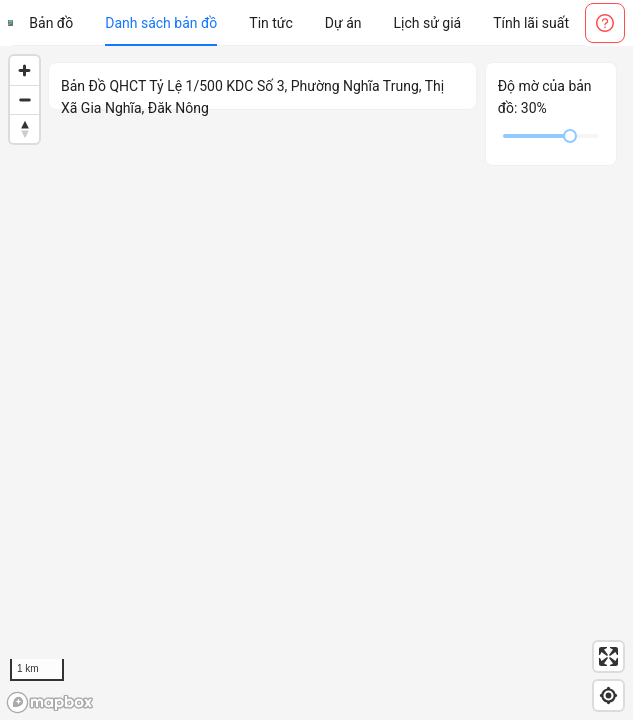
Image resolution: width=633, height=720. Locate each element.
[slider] (570, 136)
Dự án (343, 23)
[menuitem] (51, 23)
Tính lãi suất (531, 23)
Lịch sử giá (428, 23)
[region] (316, 383)
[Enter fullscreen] (608, 656)
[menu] (299, 23)
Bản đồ (51, 23)
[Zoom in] (24, 70)
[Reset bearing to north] (24, 128)
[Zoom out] (24, 99)
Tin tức (271, 23)
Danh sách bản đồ (161, 23)
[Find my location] (608, 695)
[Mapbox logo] (50, 702)
